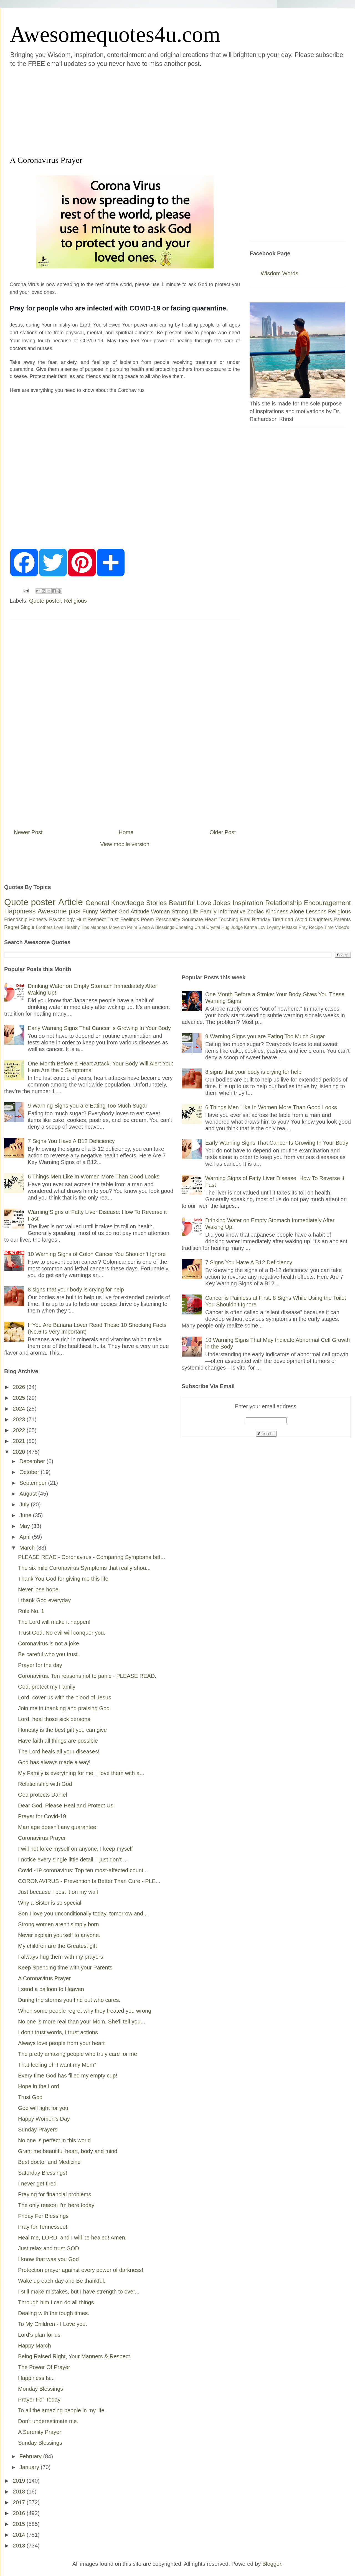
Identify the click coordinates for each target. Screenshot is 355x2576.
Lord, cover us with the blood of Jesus (64, 1697)
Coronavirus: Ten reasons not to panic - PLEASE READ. (87, 1676)
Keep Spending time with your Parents (65, 1967)
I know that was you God (48, 2259)
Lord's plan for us (39, 2335)
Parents (342, 919)
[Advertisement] (140, 110)
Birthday (261, 919)
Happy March (34, 2346)
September (33, 1483)
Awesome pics (58, 911)
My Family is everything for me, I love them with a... (81, 1773)
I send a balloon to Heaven (51, 1989)
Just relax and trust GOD (48, 2248)
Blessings (164, 927)
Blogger (271, 2564)
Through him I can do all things (56, 2302)
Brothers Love (50, 927)
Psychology (62, 919)
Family (208, 911)
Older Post (223, 832)
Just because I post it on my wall (58, 1892)
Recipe (316, 927)
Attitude (139, 911)
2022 (20, 1430)
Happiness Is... (36, 2378)
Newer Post (28, 832)
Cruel (199, 927)
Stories (156, 902)
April (25, 1537)
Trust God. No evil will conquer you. (61, 1633)
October (30, 1472)
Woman (160, 911)
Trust (112, 919)
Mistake (289, 927)
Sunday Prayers (37, 2129)
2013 (20, 2545)
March (27, 1548)
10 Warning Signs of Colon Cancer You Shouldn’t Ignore (97, 1254)
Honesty (38, 919)
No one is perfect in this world (54, 2140)
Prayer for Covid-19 (42, 1816)
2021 (20, 1441)
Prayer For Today (39, 2400)
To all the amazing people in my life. (62, 2410)
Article (70, 902)
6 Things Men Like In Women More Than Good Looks (93, 1176)
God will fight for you (43, 2108)
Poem (147, 919)
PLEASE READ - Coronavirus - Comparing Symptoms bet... (91, 1557)
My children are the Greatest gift (57, 1946)
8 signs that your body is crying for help (76, 1289)
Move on (117, 927)
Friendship (15, 919)
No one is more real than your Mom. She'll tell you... (81, 2021)
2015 (20, 2524)
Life (193, 911)
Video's (342, 927)
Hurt (81, 919)
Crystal (213, 927)
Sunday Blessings (40, 2443)
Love (204, 902)
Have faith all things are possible (58, 1741)
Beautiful (182, 902)
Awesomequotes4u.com (115, 34)
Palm (132, 927)
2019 (20, 2481)
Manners (99, 927)
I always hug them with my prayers (60, 1957)
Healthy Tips (77, 927)
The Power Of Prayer (44, 2367)
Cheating (184, 927)
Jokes (221, 902)
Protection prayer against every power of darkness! (80, 2270)
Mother (108, 911)
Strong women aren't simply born (58, 1924)
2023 (20, 1419)
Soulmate (192, 919)
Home (126, 832)
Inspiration (247, 902)
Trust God (30, 2097)
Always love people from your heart (61, 2043)
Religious (75, 601)
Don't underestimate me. (48, 2421)
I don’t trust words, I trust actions (58, 2032)
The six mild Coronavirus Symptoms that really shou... (84, 1568)
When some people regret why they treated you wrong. (85, 2011)
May (25, 1526)
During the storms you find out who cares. (69, 2000)
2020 (20, 1452)
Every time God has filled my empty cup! (67, 2075)
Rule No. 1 (31, 1611)
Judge (237, 927)
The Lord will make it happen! (54, 1622)
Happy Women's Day (44, 2119)
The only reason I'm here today (56, 2205)
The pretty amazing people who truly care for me (77, 2054)
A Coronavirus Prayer (44, 1978)
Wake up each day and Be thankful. (61, 2281)
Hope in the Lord (38, 2086)
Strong (180, 911)
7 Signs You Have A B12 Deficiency (71, 1141)
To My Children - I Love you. (52, 2324)
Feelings (129, 919)
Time (329, 927)
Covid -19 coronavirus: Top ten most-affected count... (83, 1870)
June (26, 1515)
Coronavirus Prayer (42, 1838)
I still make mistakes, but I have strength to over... (79, 2292)
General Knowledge (114, 902)
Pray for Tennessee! (42, 2227)
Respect (96, 919)
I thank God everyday (44, 1600)
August (28, 1494)
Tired (277, 919)
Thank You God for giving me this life (63, 1579)
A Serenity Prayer (39, 2432)
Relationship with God (45, 1784)
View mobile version (124, 844)
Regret (11, 927)
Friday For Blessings (43, 2216)
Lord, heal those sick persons (54, 1719)
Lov (261, 927)
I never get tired (37, 2184)
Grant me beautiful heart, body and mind (67, 2151)
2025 (20, 1398)
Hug (225, 927)
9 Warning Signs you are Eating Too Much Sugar (87, 1106)
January (30, 2467)
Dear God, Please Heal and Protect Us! (66, 1805)
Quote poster (45, 601)
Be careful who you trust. (48, 1654)
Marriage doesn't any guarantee (57, 1827)
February (31, 2456)
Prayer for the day (40, 1665)
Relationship (283, 902)
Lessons (316, 911)
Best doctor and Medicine (49, 2162)
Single (27, 927)
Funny (90, 911)
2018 (20, 2491)
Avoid (301, 919)
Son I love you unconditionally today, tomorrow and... (83, 1913)
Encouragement (327, 902)
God (123, 911)
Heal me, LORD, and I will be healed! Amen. (72, 2238)
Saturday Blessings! (42, 2173)
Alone (297, 911)
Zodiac (255, 911)
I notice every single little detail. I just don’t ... (73, 1859)
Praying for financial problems (54, 2194)
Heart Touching (222, 919)
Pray (303, 927)
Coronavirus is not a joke (48, 1643)
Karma (250, 927)
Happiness (20, 911)
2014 (20, 2535)
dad (289, 919)
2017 (20, 2502)
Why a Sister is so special (49, 1903)
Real (245, 919)
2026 (20, 1387)
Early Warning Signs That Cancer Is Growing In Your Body (99, 1028)
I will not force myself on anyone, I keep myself (75, 1849)
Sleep (144, 927)
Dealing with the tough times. (53, 2313)
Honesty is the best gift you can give (62, 1730)
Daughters (320, 919)
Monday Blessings (40, 2389)
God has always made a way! (54, 1762)
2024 (20, 1409)
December (33, 1461)
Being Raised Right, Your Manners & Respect (74, 2356)
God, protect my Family (46, 1687)
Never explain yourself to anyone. (59, 1935)
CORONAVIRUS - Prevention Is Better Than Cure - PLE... (89, 1881)
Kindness (276, 911)
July (25, 1504)
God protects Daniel (42, 1795)
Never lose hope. (39, 1589)
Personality (168, 919)
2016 (20, 2513)
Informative (231, 911)
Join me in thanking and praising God (64, 1708)
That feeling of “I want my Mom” (57, 2065)
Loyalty (274, 927)
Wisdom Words (279, 273)
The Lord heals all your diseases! (59, 1751)
